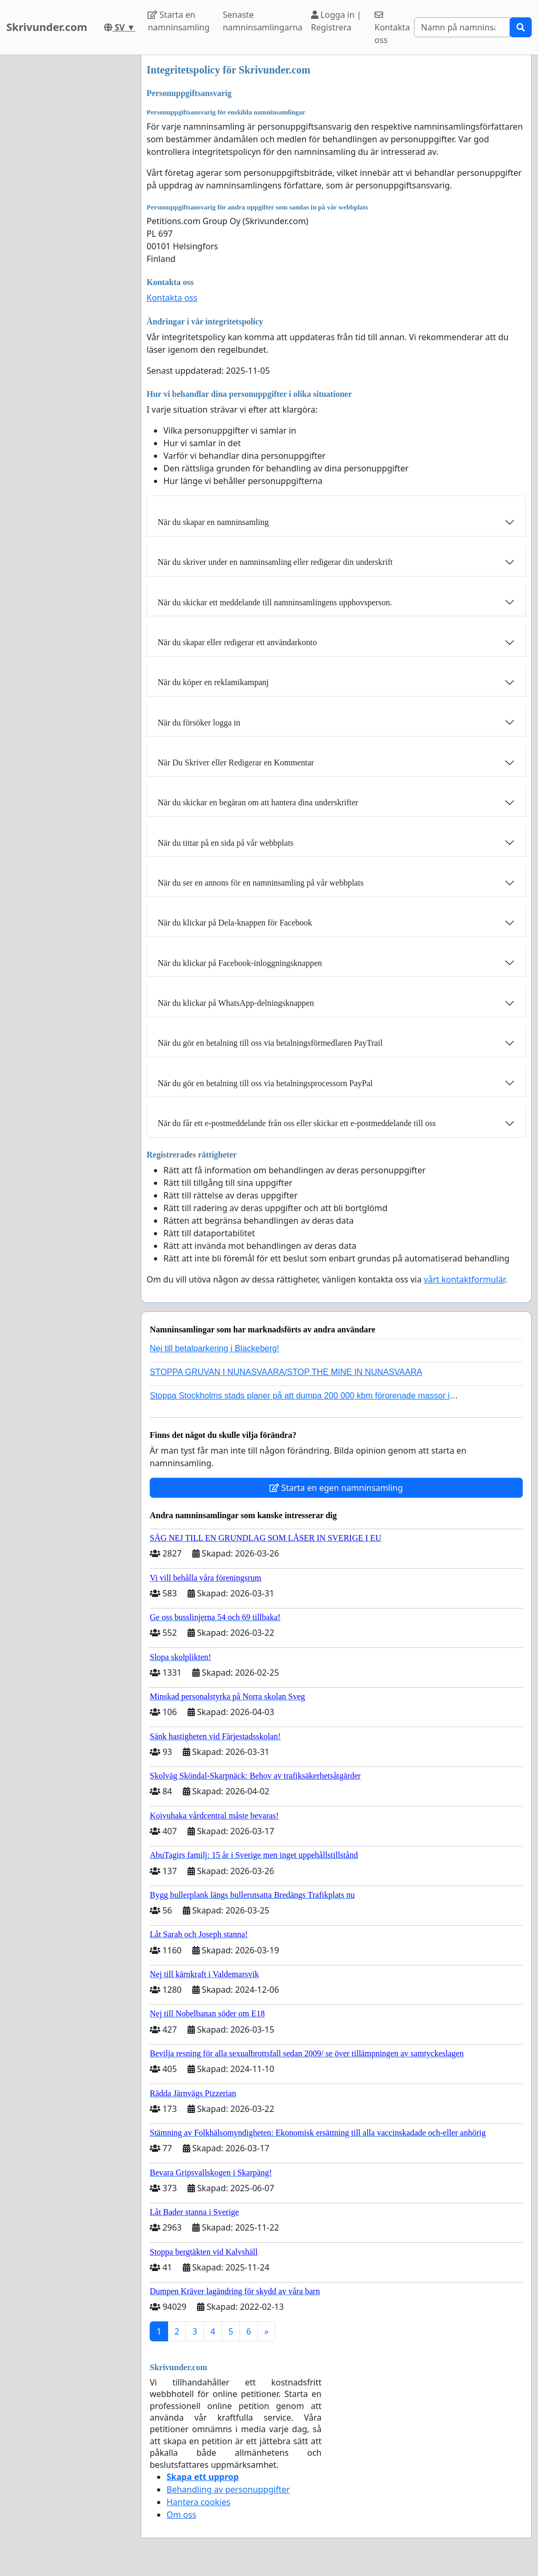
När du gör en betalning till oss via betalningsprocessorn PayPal (265, 1083)
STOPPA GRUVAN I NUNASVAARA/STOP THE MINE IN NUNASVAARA (286, 1372)
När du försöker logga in (199, 722)
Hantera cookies (198, 2502)
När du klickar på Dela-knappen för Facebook (235, 922)
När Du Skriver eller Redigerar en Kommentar (236, 762)
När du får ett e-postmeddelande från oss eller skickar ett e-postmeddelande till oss (297, 1123)
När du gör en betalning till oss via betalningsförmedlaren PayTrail (270, 1042)
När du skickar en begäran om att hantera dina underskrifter (258, 802)
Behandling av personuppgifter (228, 2489)
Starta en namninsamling (178, 21)
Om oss (181, 2514)
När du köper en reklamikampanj (213, 682)
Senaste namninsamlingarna (263, 21)
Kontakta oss (392, 28)
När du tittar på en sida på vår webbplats (226, 842)
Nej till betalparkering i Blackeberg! (214, 1348)
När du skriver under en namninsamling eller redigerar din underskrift (275, 562)
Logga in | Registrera (336, 21)
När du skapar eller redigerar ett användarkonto (237, 642)
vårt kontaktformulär (464, 1279)
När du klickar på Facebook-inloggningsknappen (240, 963)
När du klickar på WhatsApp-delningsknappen (236, 1002)
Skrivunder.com (46, 27)
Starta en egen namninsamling (336, 1488)
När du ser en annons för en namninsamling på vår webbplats (261, 882)
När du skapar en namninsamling (213, 522)
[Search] (462, 27)
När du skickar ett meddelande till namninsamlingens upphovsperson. (275, 602)
